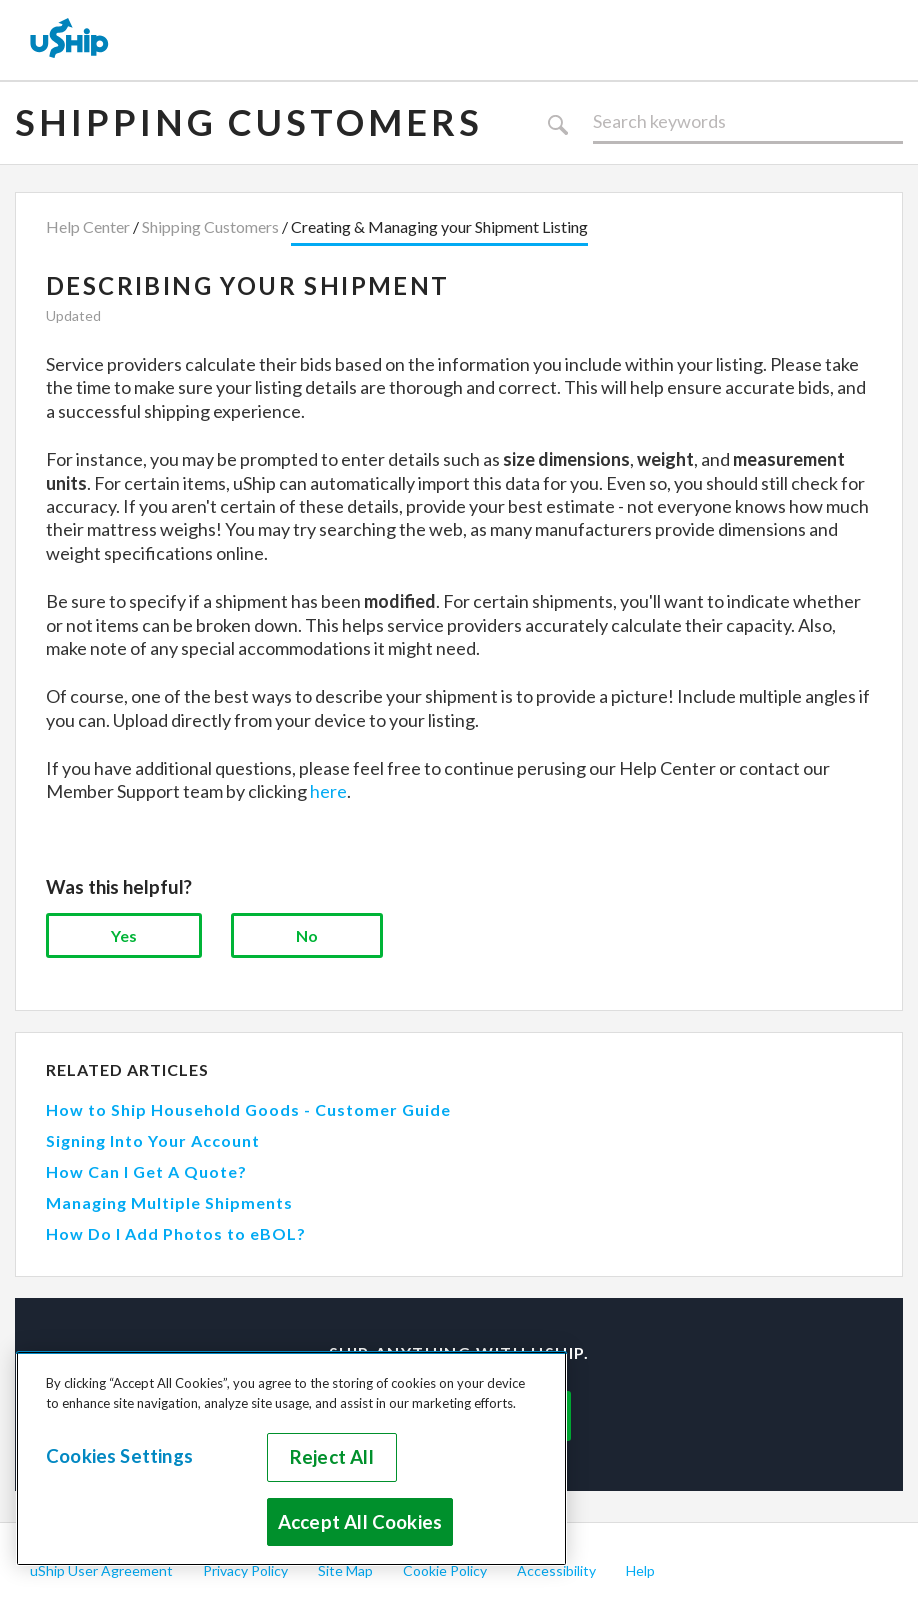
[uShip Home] (70, 40)
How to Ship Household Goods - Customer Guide (248, 1109)
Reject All (332, 1457)
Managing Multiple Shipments (169, 1202)
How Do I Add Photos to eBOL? (176, 1233)
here (328, 791)
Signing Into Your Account (153, 1140)
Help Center (88, 226)
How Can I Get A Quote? (146, 1171)
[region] (291, 1458)
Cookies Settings (119, 1456)
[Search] (748, 122)
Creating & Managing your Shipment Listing (439, 226)
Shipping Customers (249, 122)
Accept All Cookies (360, 1522)
